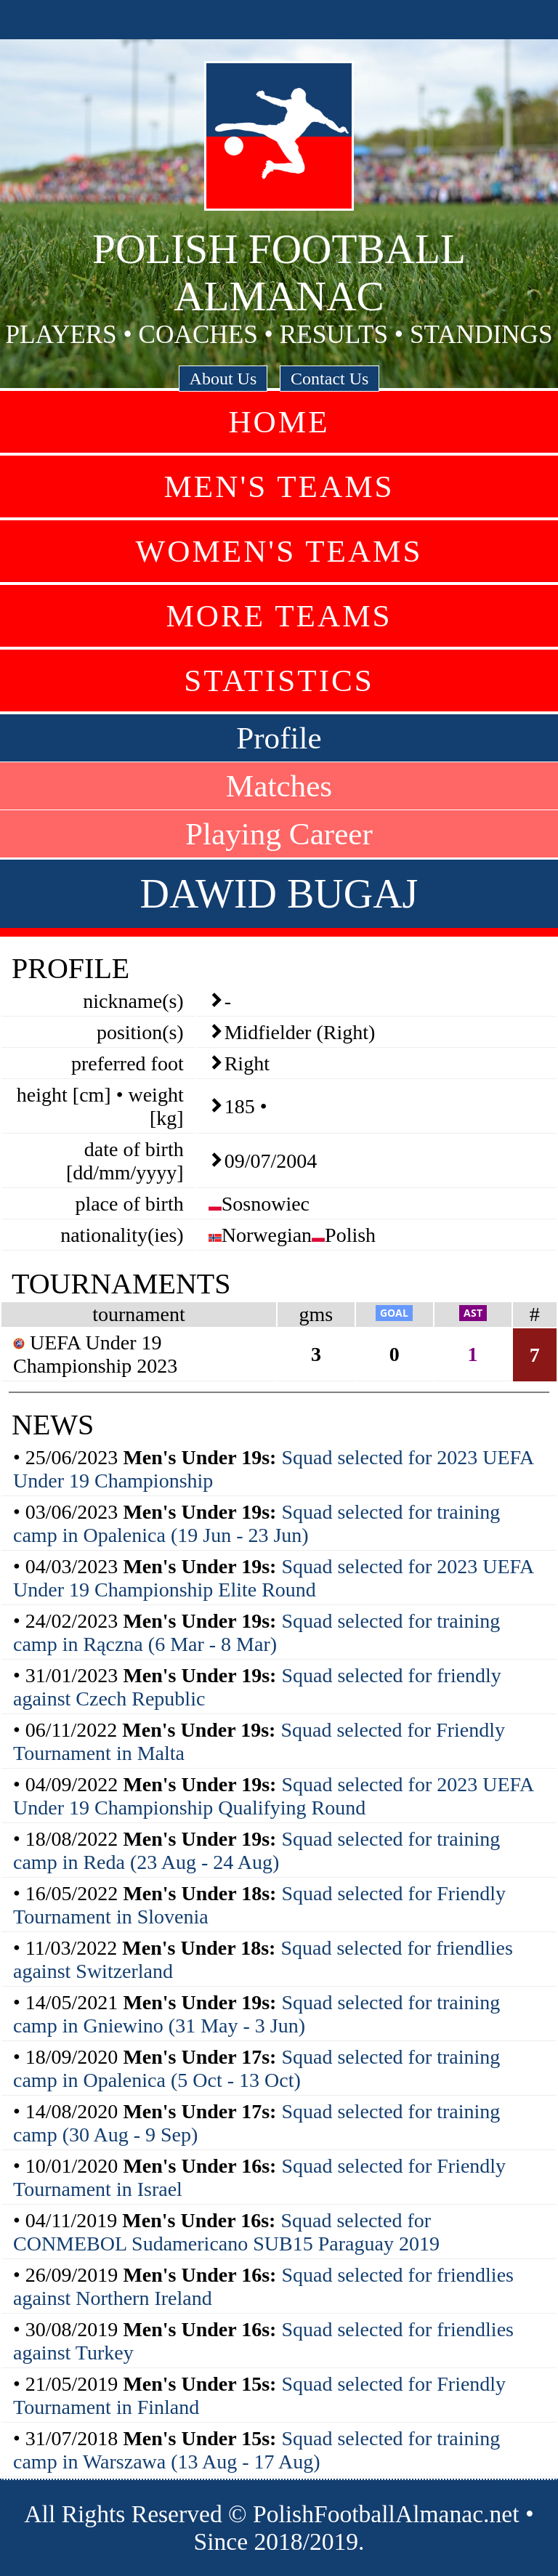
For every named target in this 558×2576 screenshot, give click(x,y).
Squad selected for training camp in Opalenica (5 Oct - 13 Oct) (256, 2068)
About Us (223, 378)
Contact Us (329, 378)
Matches (279, 786)
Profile (279, 738)
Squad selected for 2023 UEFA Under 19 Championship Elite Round (273, 1578)
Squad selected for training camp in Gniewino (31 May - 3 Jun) (256, 2014)
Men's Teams (278, 486)
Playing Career (279, 834)
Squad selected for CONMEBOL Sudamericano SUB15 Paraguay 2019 (226, 2232)
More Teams (279, 616)
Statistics (279, 680)
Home (278, 422)
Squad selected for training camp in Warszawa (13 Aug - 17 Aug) (256, 2450)
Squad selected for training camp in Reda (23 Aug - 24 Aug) (256, 1850)
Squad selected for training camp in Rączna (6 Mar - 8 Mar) (256, 1632)
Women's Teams (278, 551)
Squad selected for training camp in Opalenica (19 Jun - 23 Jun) (256, 1523)
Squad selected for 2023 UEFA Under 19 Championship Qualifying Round (273, 1796)
